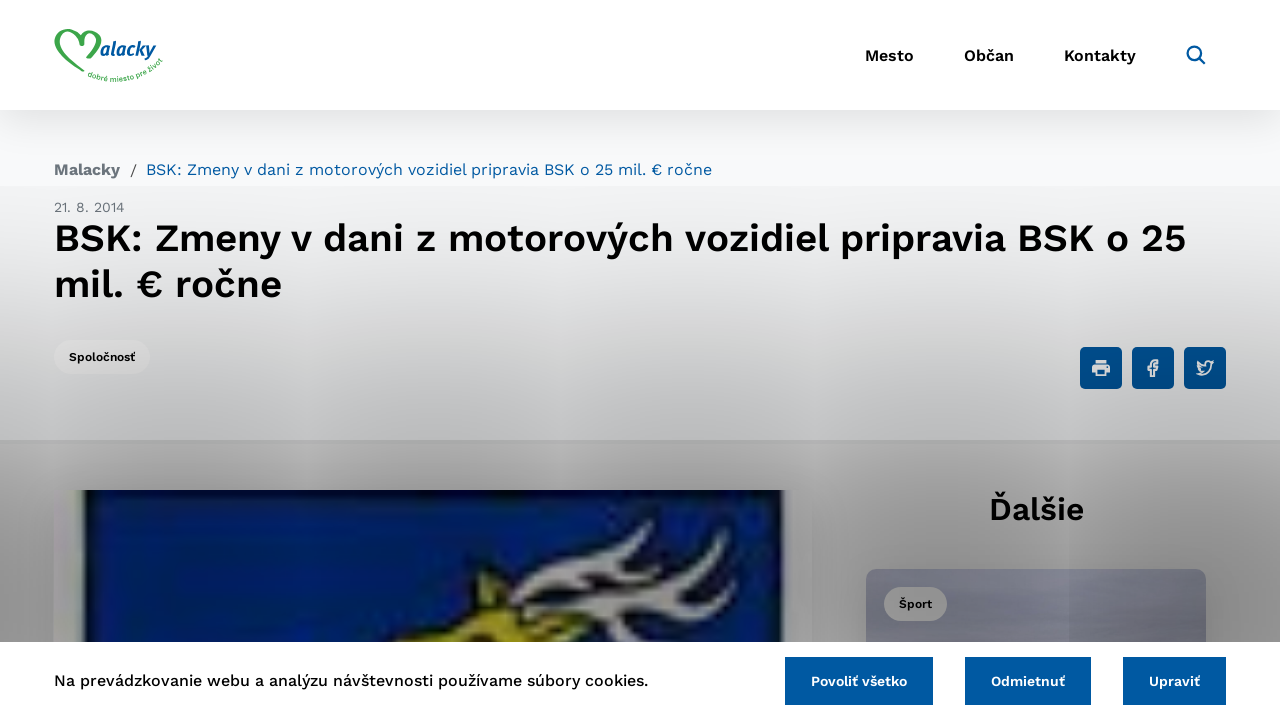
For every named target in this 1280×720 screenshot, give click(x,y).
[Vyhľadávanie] (1196, 55)
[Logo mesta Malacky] (108, 55)
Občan (989, 55)
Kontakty (1100, 55)
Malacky (87, 169)
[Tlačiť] (1101, 368)
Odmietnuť (1028, 681)
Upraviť (1174, 681)
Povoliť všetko (859, 681)
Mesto (889, 55)
